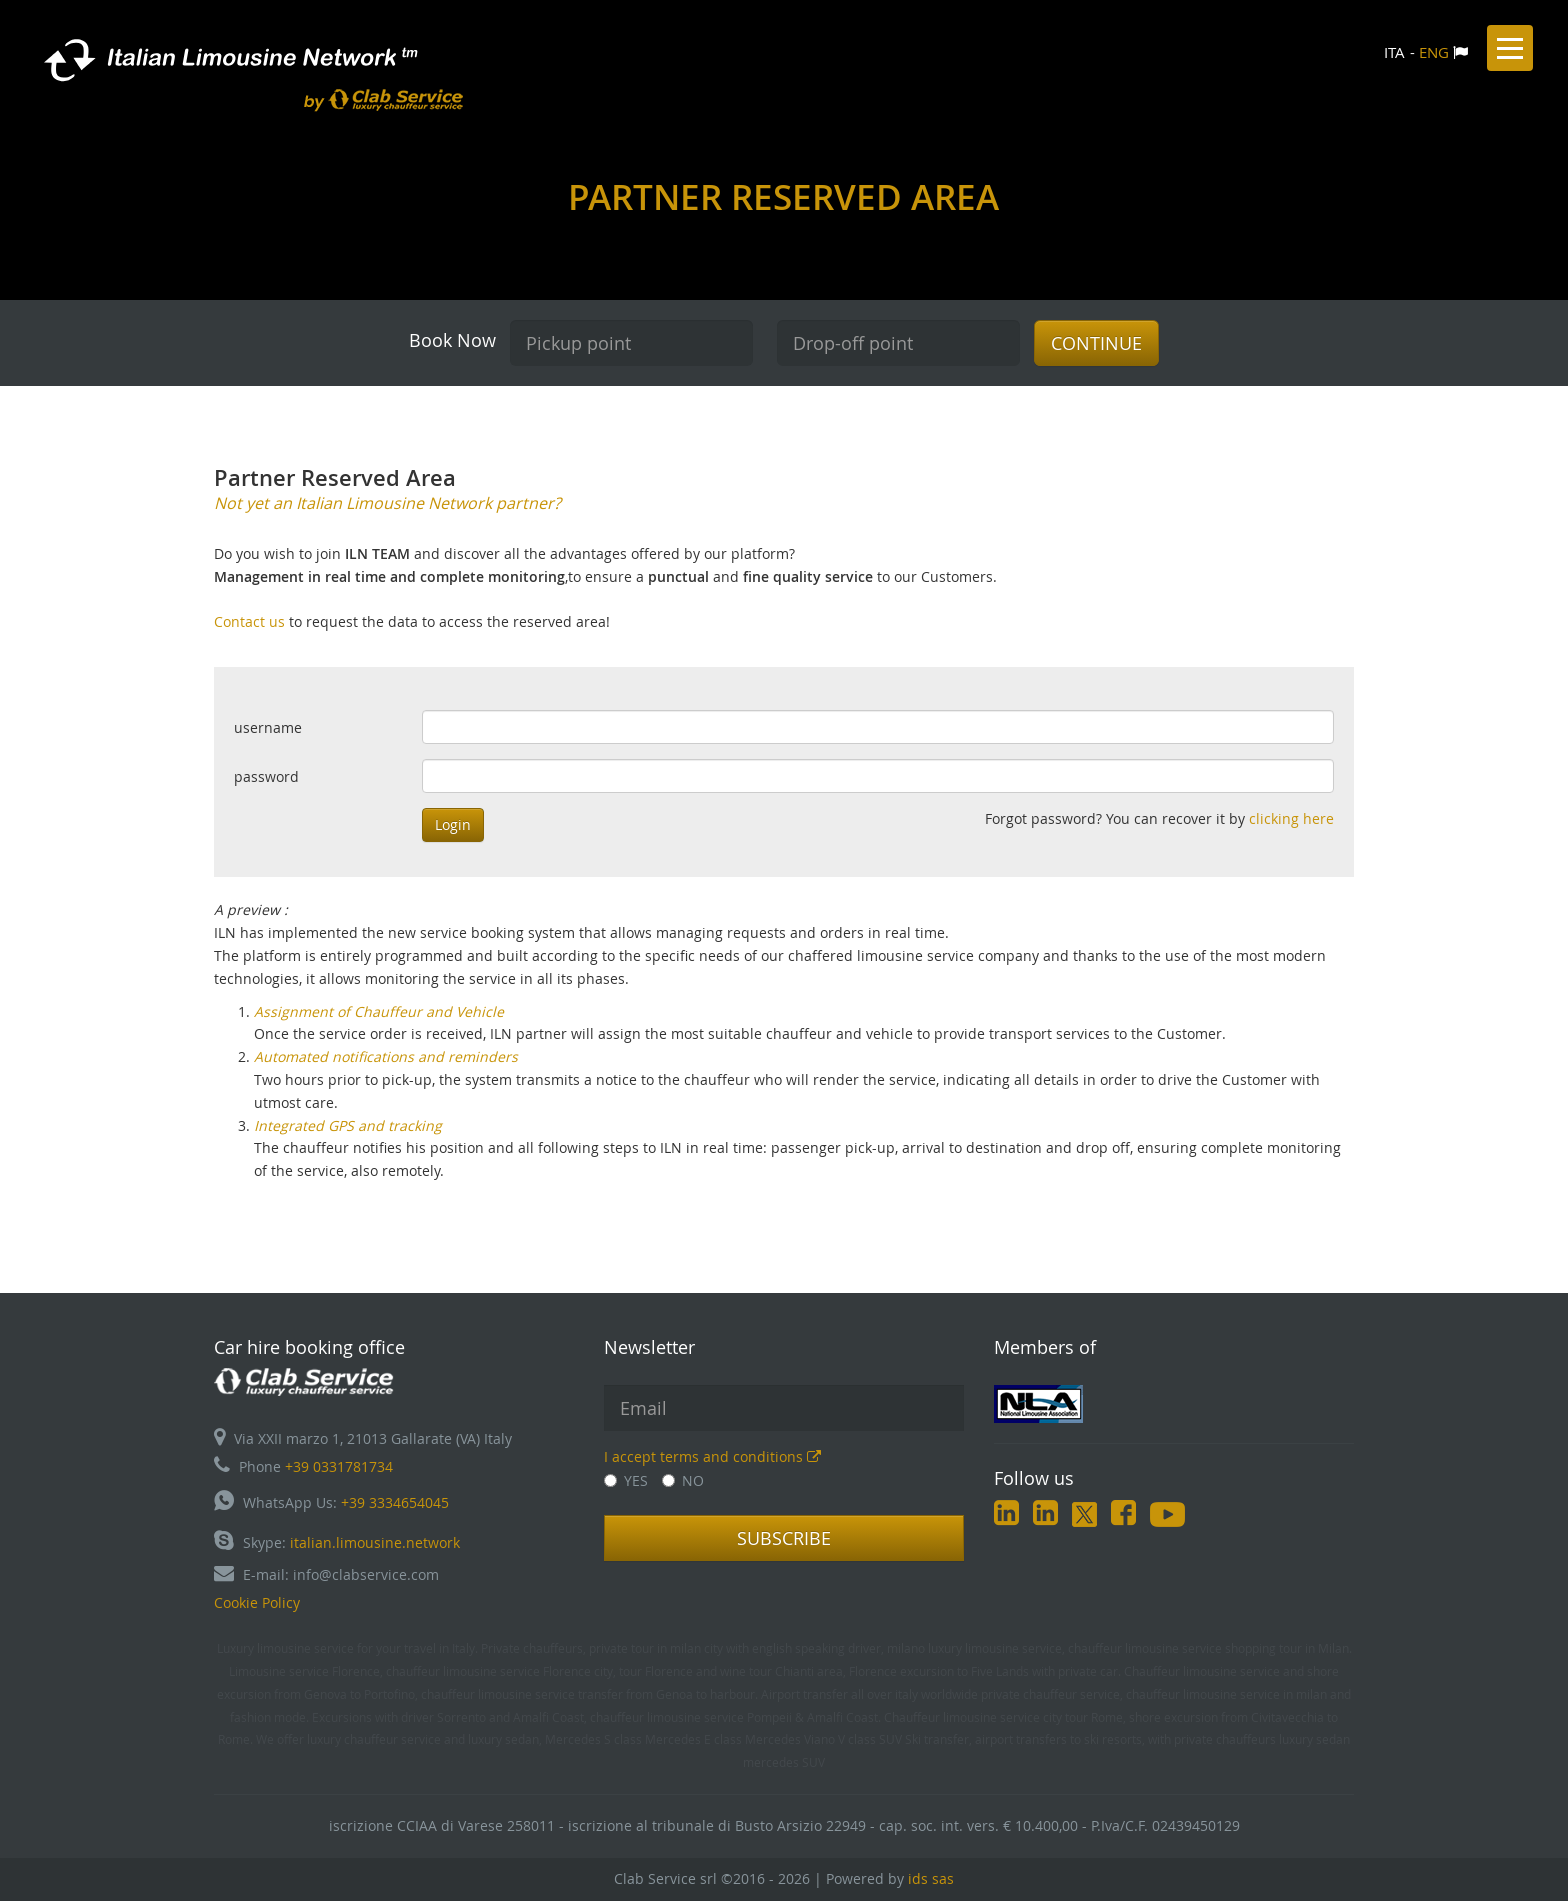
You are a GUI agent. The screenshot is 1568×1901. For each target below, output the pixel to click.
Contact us (251, 621)
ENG (1434, 52)
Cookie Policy (257, 1602)
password (266, 776)
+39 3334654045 (395, 1502)
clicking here (1291, 818)
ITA (1394, 52)
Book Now (452, 340)
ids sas (931, 1878)
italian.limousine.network (375, 1542)
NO (683, 1480)
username (268, 727)
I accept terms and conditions (712, 1456)
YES (626, 1480)
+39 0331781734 (339, 1466)
